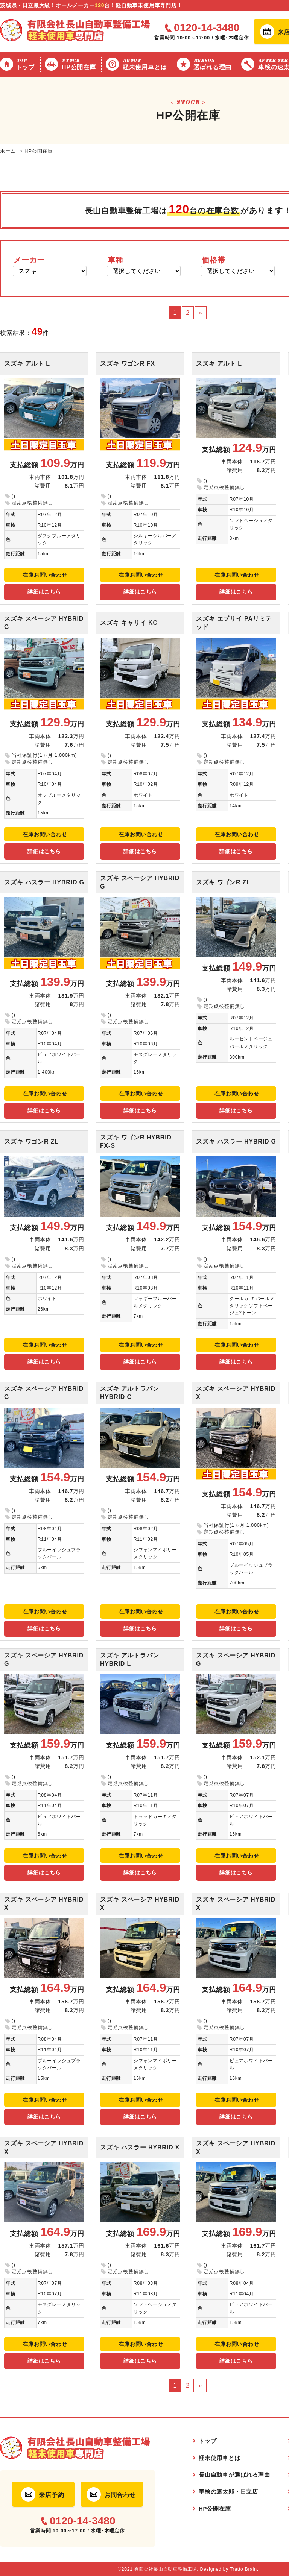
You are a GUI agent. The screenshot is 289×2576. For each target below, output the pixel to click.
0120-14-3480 (206, 28)
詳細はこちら (44, 592)
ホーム (7, 151)
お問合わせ (120, 2495)
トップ (26, 64)
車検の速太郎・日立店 (228, 2491)
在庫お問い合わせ (45, 575)
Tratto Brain (243, 2569)
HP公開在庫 (80, 64)
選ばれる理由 (213, 64)
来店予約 (51, 2495)
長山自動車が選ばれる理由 (234, 2474)
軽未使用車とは (146, 64)
